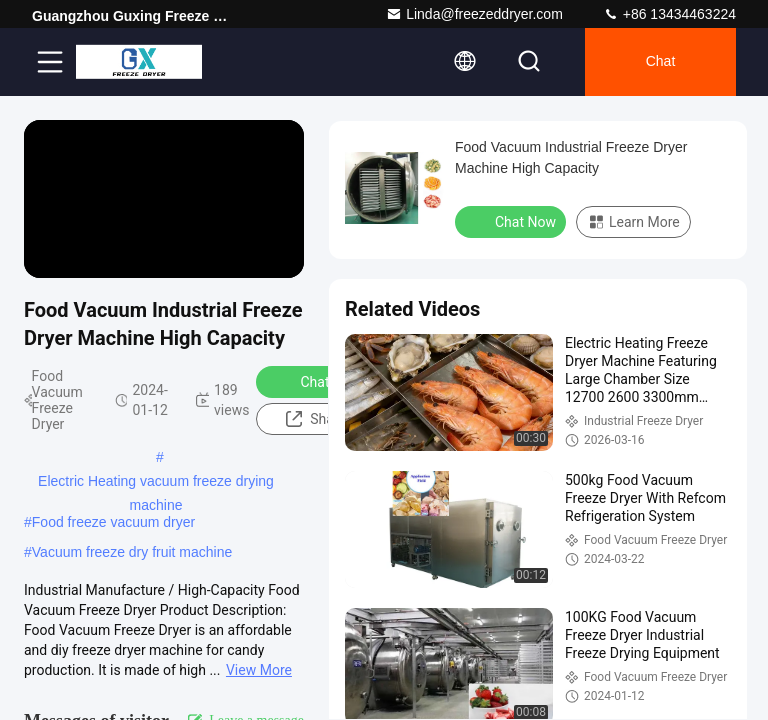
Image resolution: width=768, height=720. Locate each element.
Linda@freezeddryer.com (474, 14)
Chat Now (317, 381)
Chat (661, 62)
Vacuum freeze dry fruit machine (132, 552)
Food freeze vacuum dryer (113, 522)
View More (259, 670)
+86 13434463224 (669, 14)
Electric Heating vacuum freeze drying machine (156, 483)
